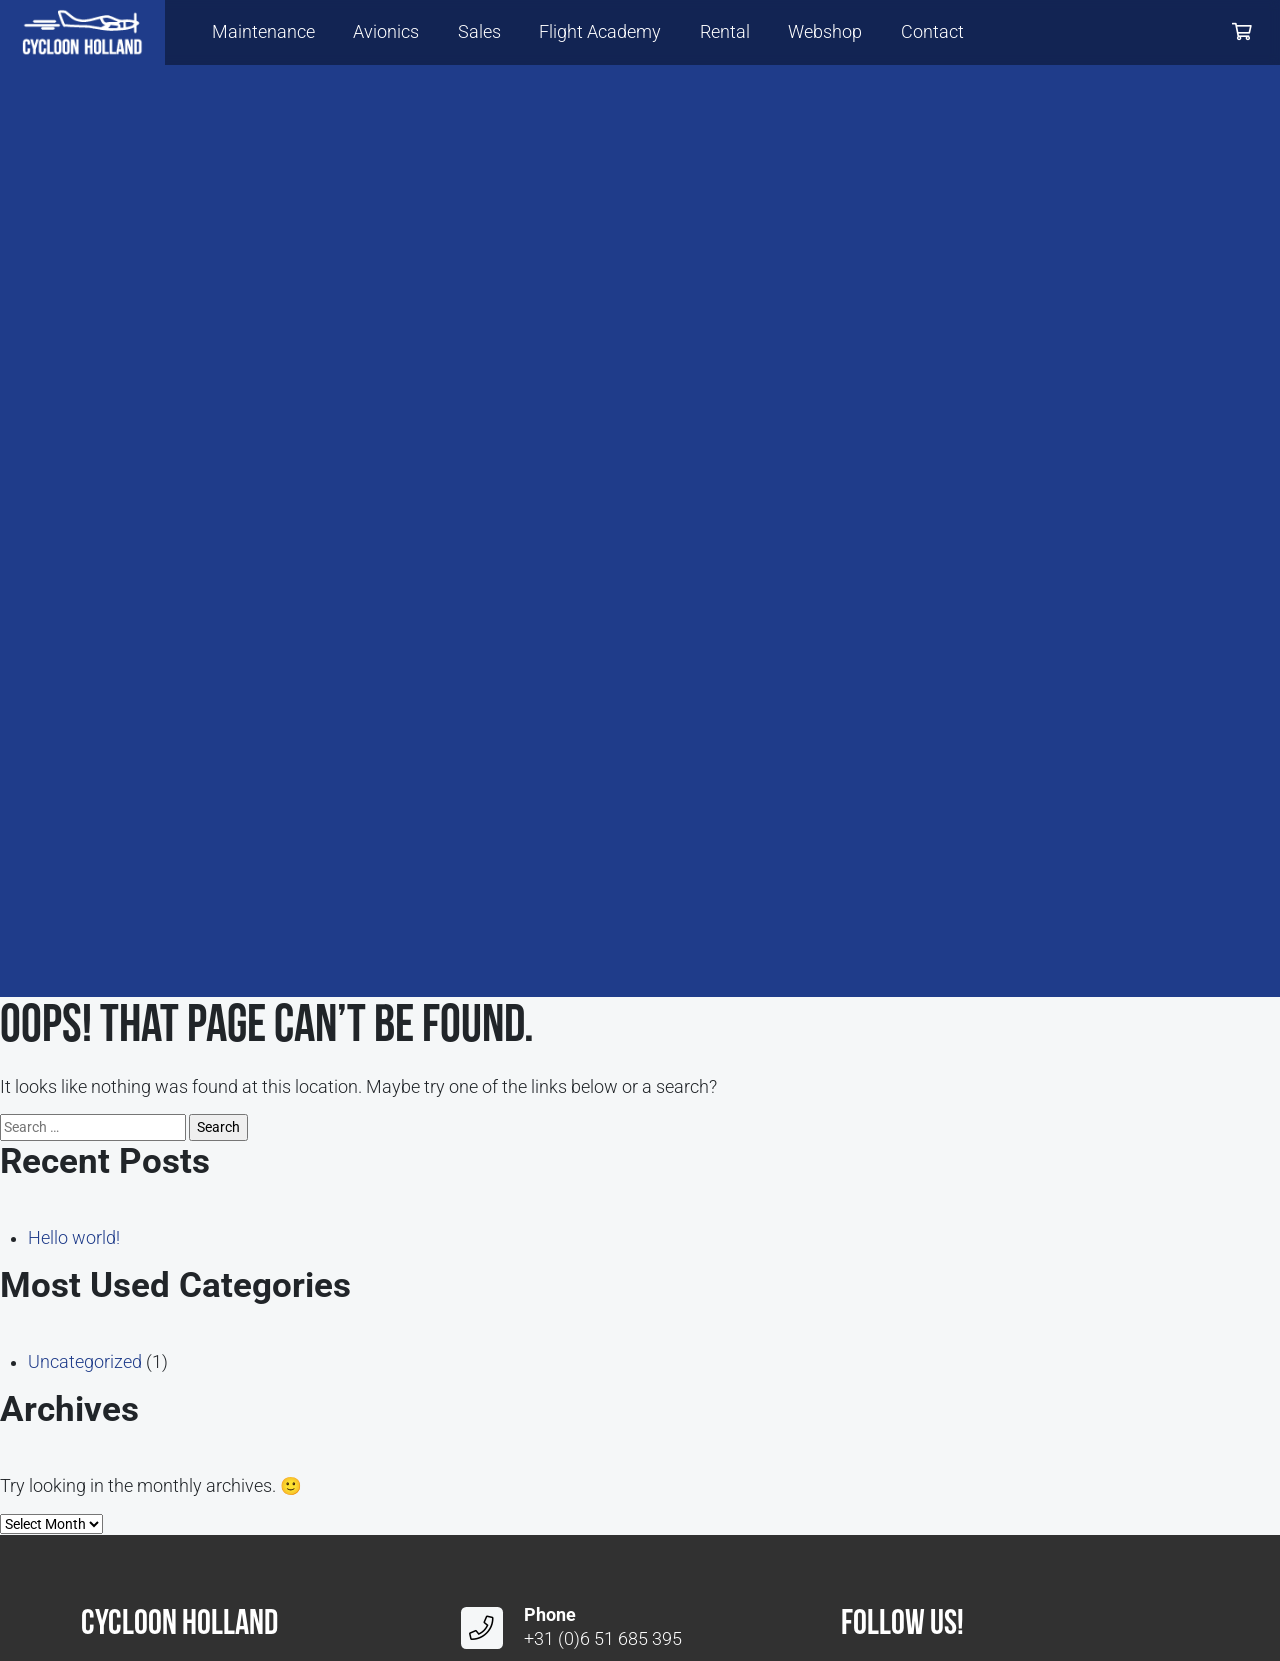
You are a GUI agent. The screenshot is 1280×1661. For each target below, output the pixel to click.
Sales (479, 32)
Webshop (825, 32)
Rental (725, 32)
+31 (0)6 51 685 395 (603, 1639)
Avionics (386, 32)
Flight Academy (600, 32)
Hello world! (74, 1238)
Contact (932, 32)
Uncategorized (85, 1362)
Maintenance (263, 32)
